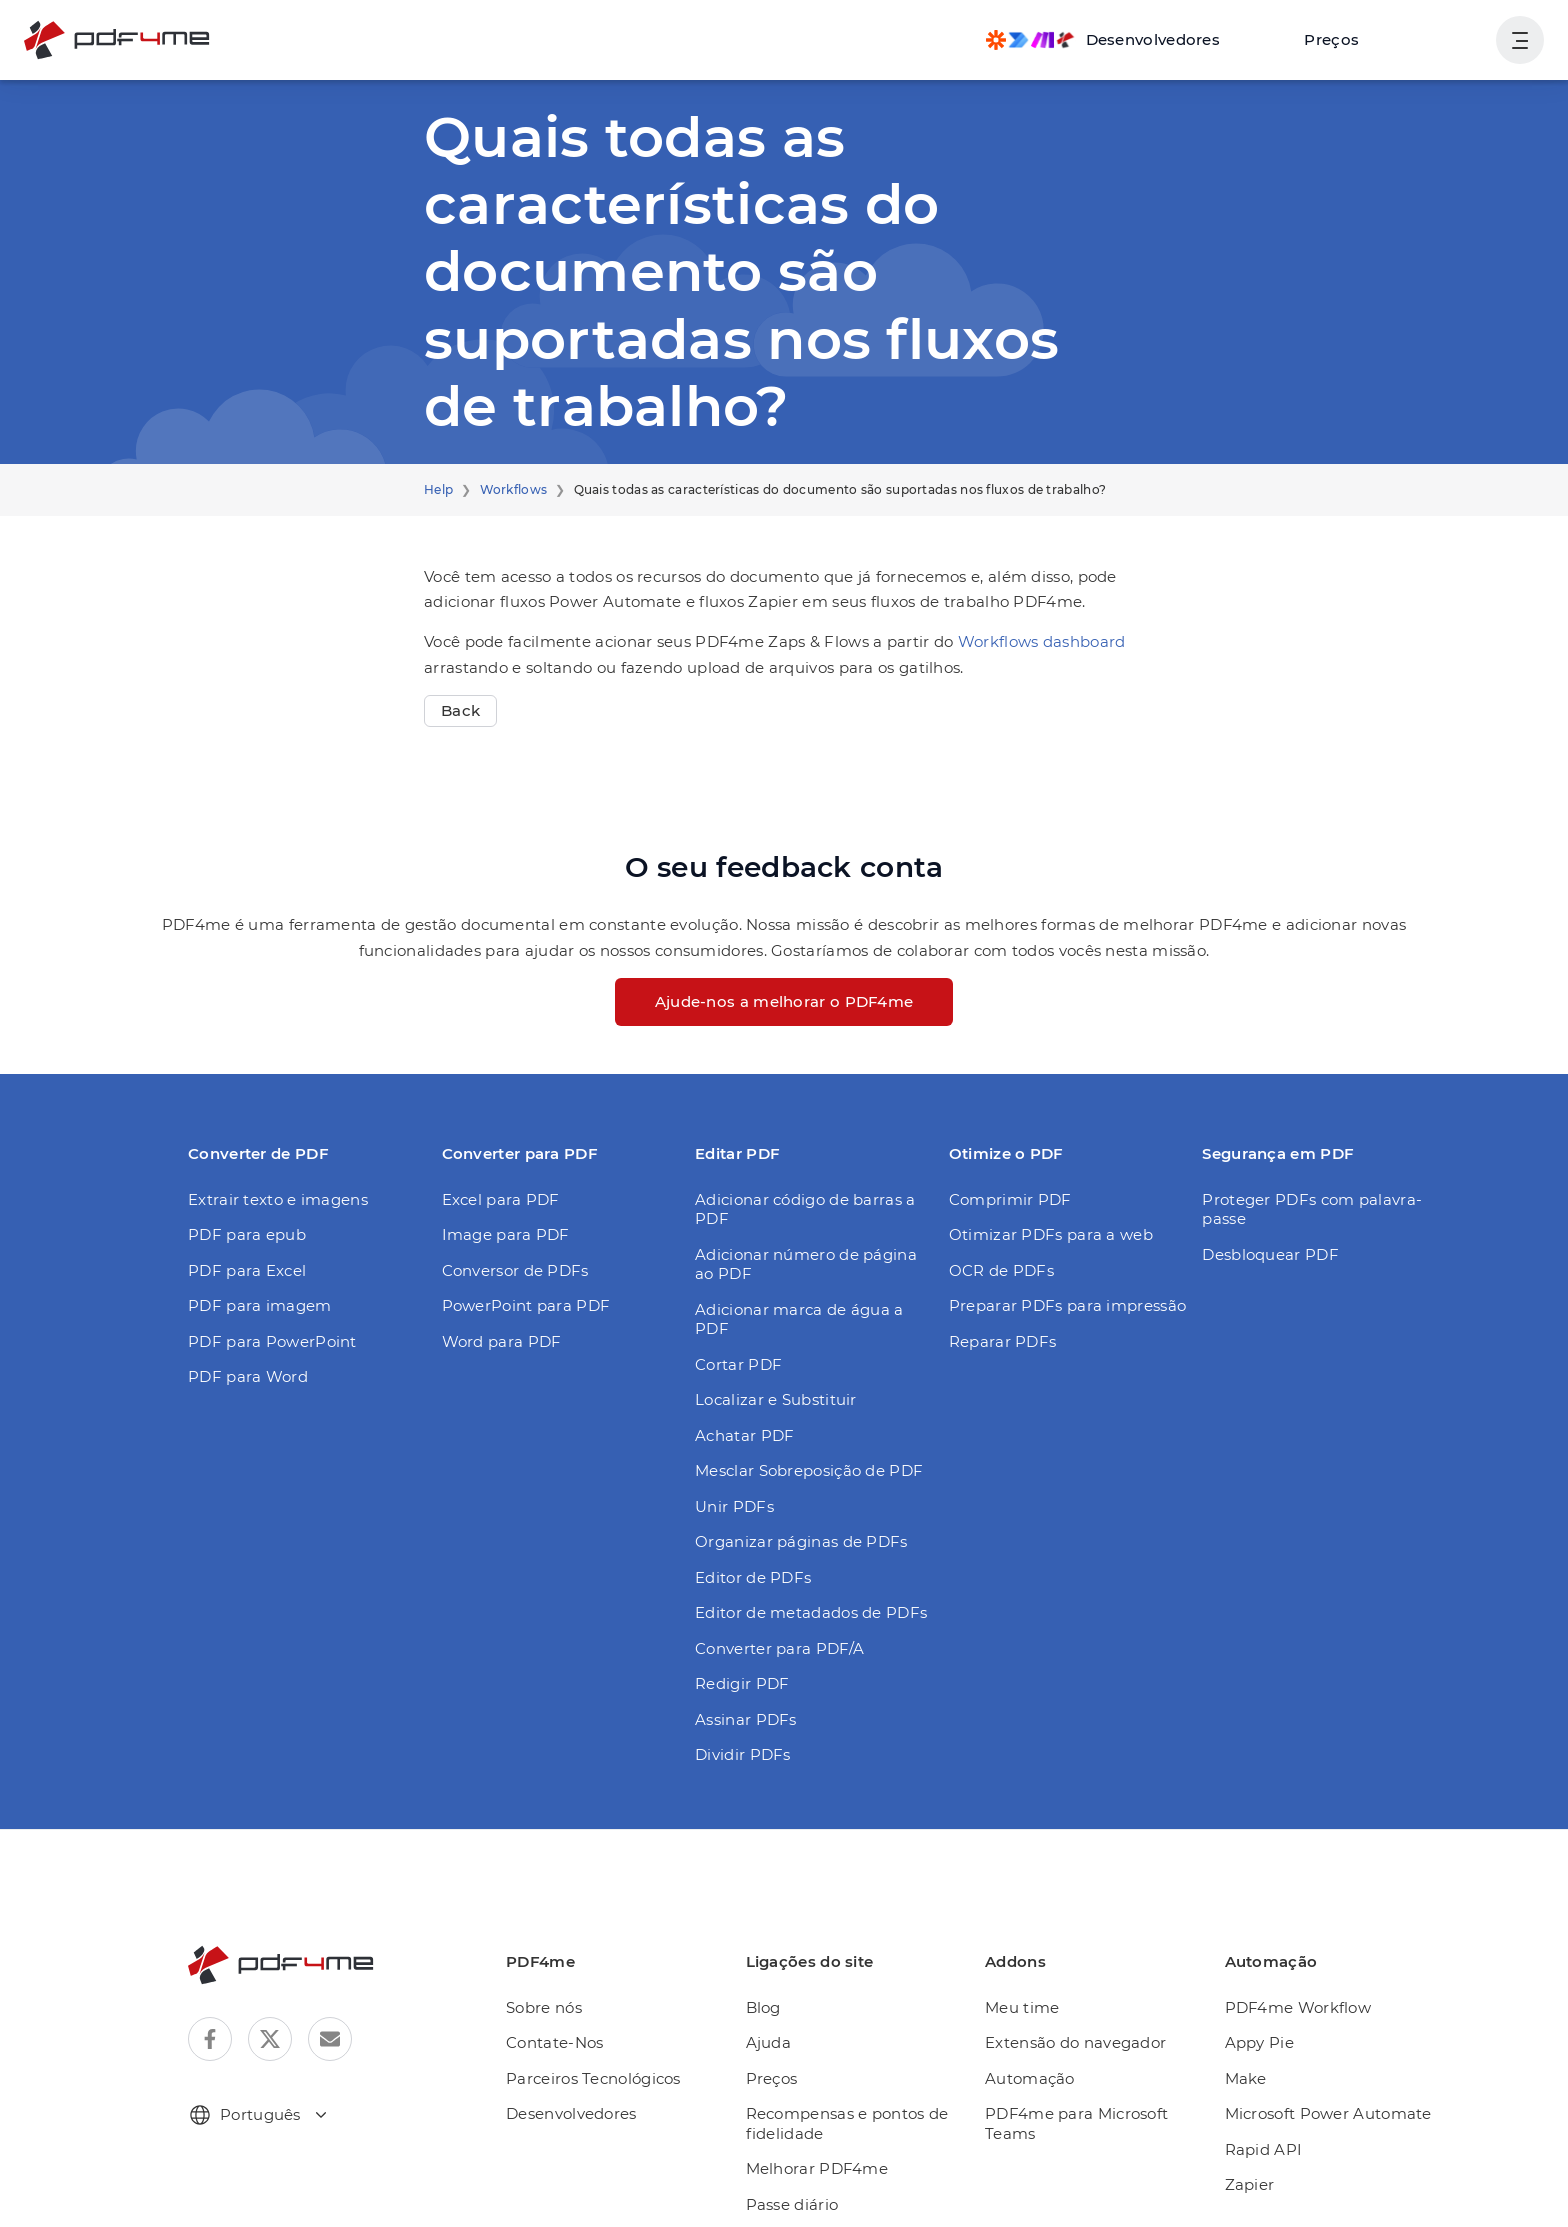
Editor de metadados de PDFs (799, 1573)
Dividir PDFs (738, 1715)
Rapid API (1264, 2110)
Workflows (505, 490)
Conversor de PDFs (510, 1270)
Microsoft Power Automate (1321, 2074)
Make (1249, 2039)
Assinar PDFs (742, 1680)
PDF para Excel (242, 1270)
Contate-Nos (574, 2003)
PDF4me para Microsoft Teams (1079, 2084)
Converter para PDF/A (772, 1609)
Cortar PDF (734, 1325)
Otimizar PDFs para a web (1040, 1234)
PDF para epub (241, 1234)
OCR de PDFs (998, 1270)
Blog (778, 1968)
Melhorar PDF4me (826, 2129)
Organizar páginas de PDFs (791, 1502)
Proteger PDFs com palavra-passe (1301, 1209)
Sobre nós (565, 1968)
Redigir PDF (737, 1644)
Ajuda (783, 2003)
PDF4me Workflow (1294, 1968)
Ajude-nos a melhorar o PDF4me (784, 1001)
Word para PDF (496, 1341)
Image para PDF (499, 1234)
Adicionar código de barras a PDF (812, 1199)
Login (1453, 39)
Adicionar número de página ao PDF (803, 1244)
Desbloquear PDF (1264, 1254)
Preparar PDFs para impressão (1057, 1305)
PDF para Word (242, 1376)
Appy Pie (1261, 2003)
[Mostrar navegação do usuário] (1520, 40)
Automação (1036, 2039)
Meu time (1029, 1968)
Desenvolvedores (590, 2074)
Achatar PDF (739, 1396)
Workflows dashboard (986, 641)
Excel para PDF (496, 1199)
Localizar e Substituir (768, 1360)
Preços (1341, 39)
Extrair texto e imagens (268, 1199)
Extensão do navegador (1079, 2003)
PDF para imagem (251, 1305)
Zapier (1252, 2145)
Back (458, 710)
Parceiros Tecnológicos (610, 2039)
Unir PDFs (731, 1467)
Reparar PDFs (998, 1341)
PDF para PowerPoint (263, 1341)
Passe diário (806, 2165)
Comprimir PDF (1002, 1199)
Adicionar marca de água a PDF (806, 1289)
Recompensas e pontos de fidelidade (855, 2084)
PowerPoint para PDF (517, 1305)
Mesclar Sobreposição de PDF (801, 1431)
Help (437, 490)
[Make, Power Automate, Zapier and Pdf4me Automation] (1122, 40)
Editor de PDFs (748, 1538)
